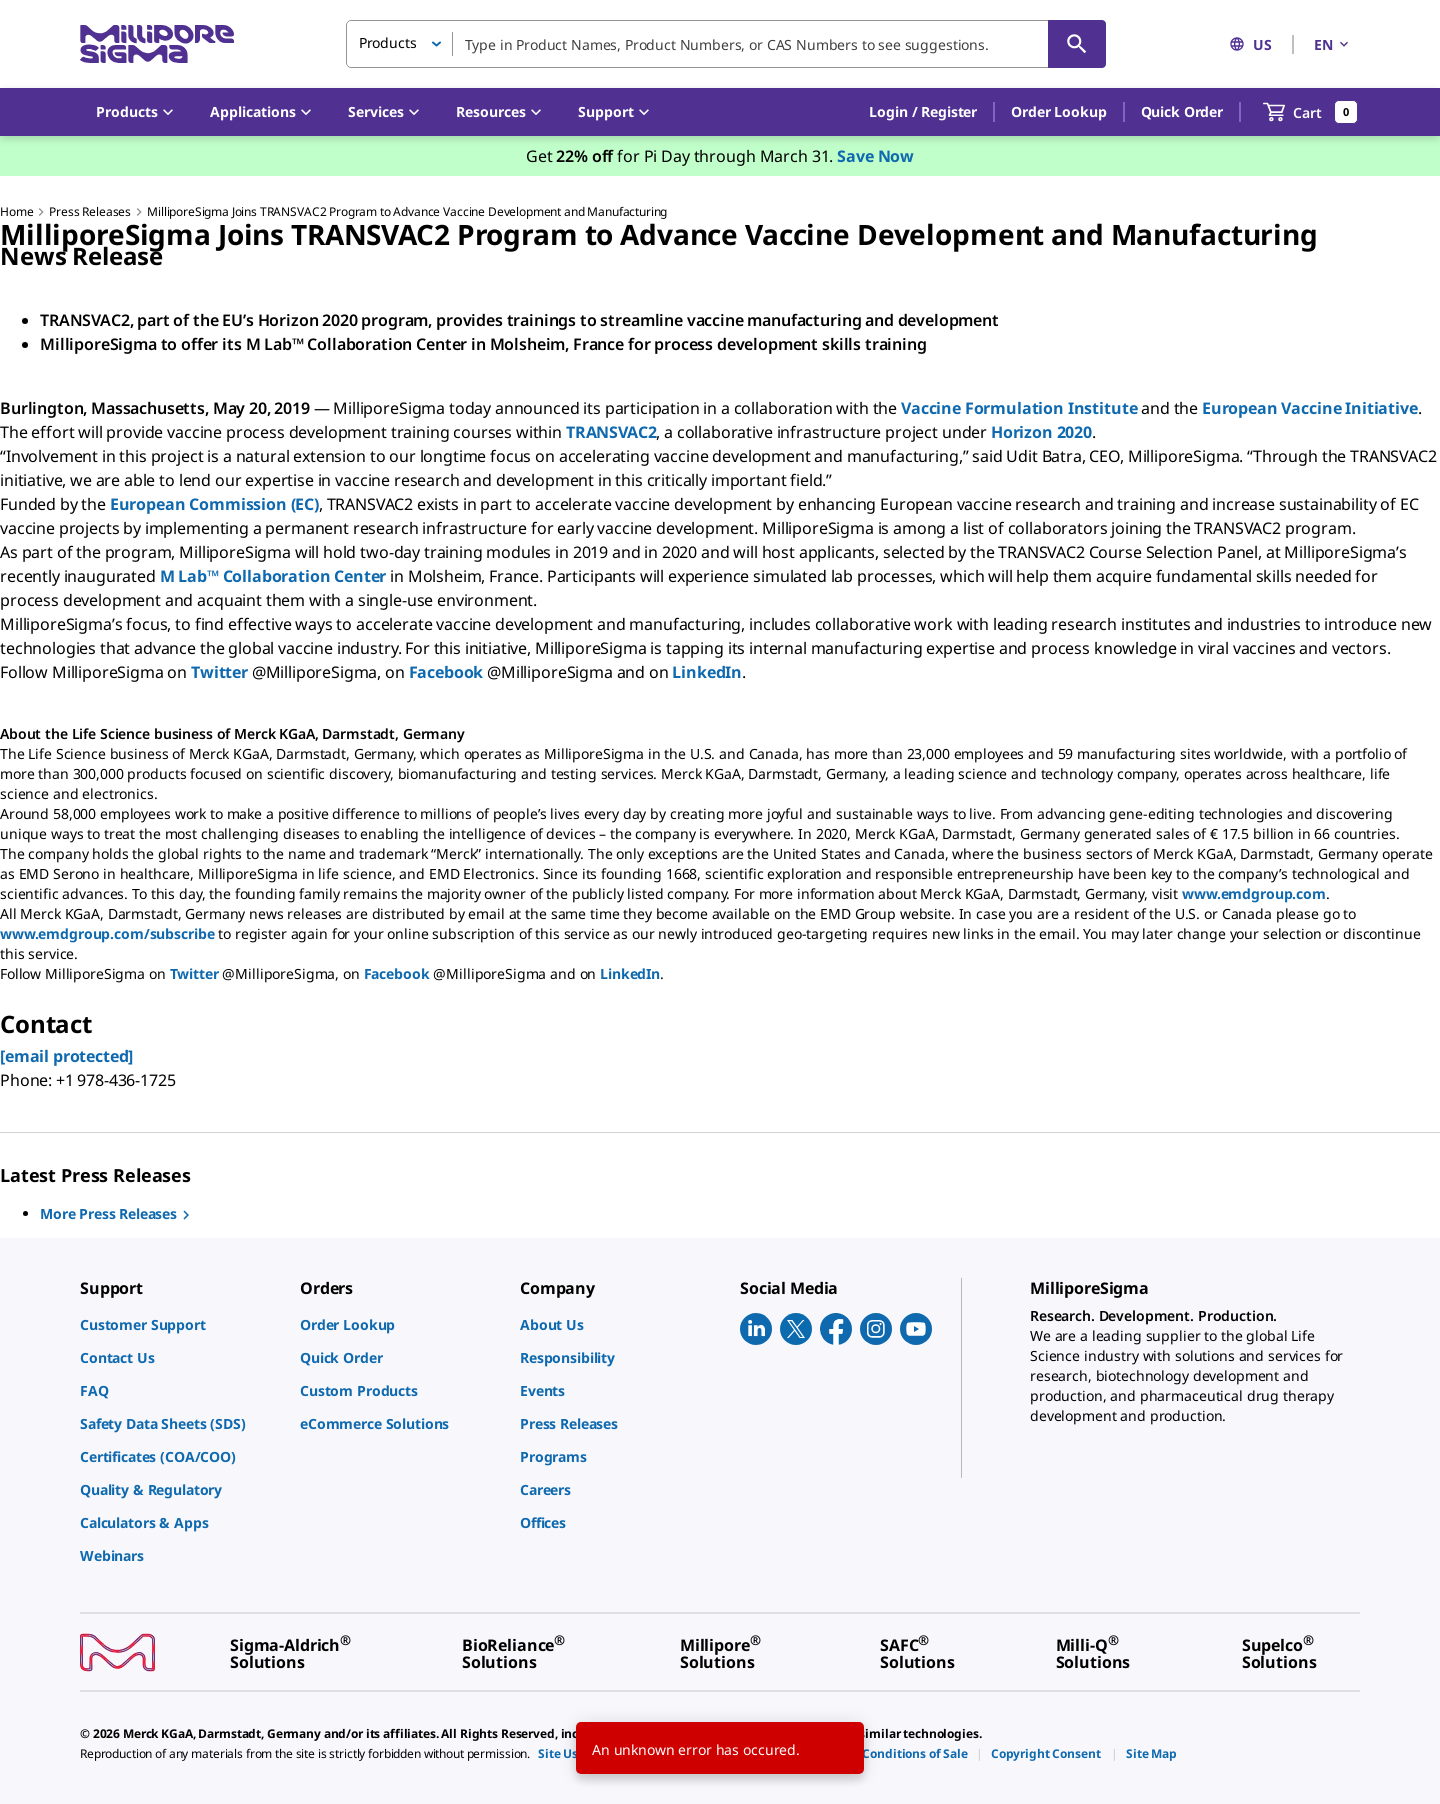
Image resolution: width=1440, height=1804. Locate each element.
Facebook (446, 672)
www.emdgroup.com (1254, 893)
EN (1333, 44)
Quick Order (1182, 111)
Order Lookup (1058, 111)
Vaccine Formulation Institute (1019, 408)
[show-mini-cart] (1310, 112)
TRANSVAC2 (611, 432)
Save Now (875, 156)
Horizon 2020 (1041, 432)
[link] (180, 1324)
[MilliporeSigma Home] (157, 44)
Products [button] (388, 42)
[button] (923, 112)
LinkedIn (707, 672)
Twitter (219, 672)
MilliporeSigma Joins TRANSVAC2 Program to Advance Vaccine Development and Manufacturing (407, 211)
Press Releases (90, 211)
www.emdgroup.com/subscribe (107, 933)
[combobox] (726, 44)
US (1250, 44)
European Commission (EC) (214, 504)
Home (16, 211)
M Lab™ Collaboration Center (273, 576)
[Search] (1077, 44)
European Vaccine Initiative (1310, 408)
